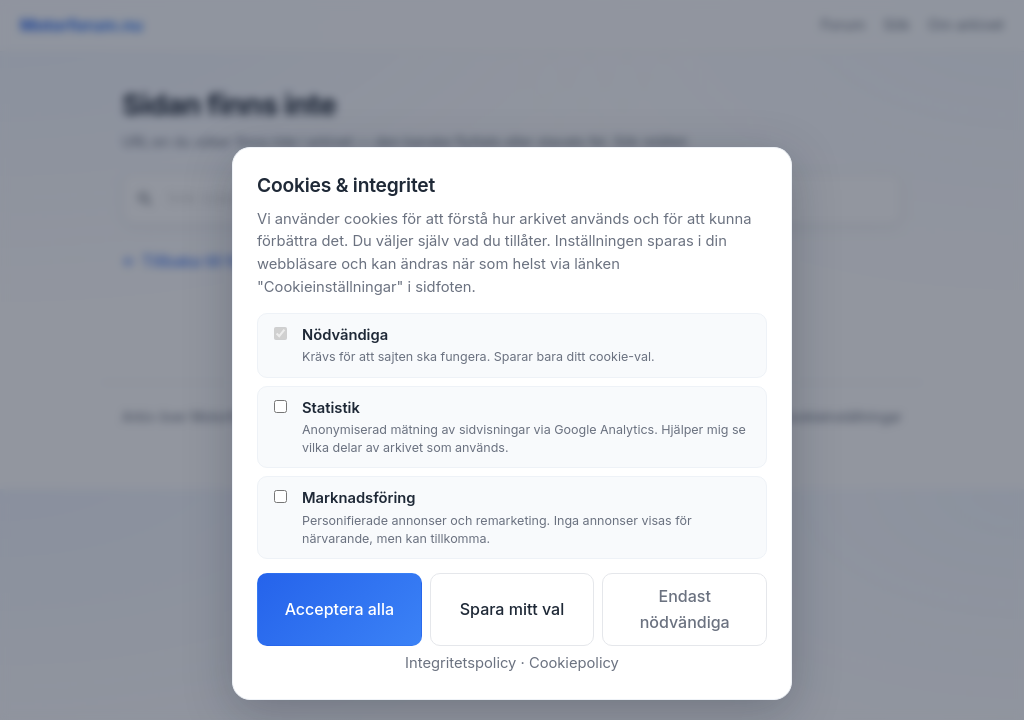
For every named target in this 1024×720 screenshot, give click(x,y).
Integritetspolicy (460, 663)
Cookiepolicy (574, 663)
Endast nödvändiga (685, 609)
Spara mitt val (512, 609)
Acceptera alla (339, 609)
